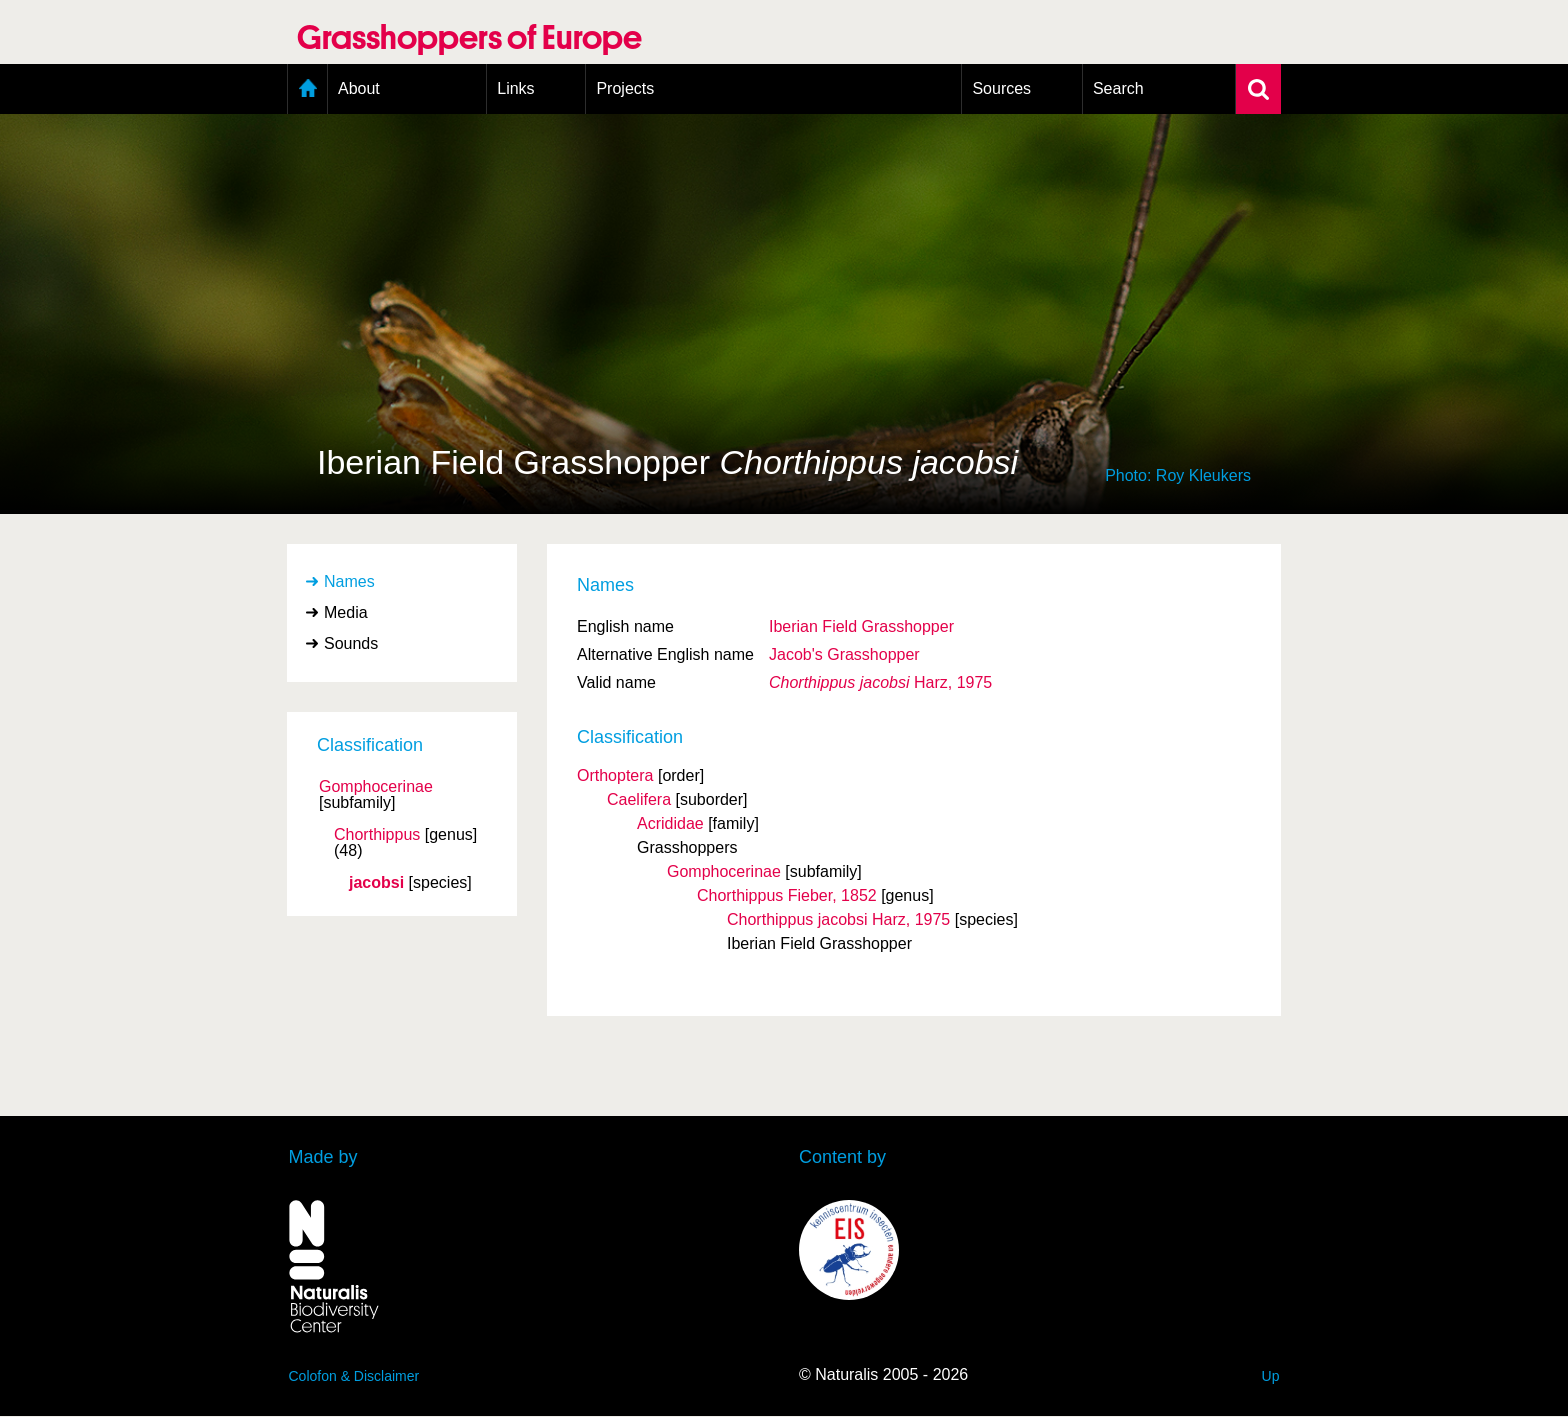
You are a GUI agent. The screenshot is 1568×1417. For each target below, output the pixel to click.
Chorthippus (377, 835)
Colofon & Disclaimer (354, 1376)
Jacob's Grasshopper (844, 654)
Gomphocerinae (376, 787)
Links (515, 88)
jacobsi (376, 883)
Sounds (351, 643)
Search (1118, 88)
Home (307, 89)
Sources (1001, 88)
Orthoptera (615, 775)
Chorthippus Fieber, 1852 (787, 895)
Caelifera (639, 799)
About (359, 88)
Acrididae (670, 823)
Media (346, 612)
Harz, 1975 (880, 682)
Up (1271, 1376)
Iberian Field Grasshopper (861, 626)
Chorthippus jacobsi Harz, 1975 (838, 919)
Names (349, 581)
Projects (625, 88)
